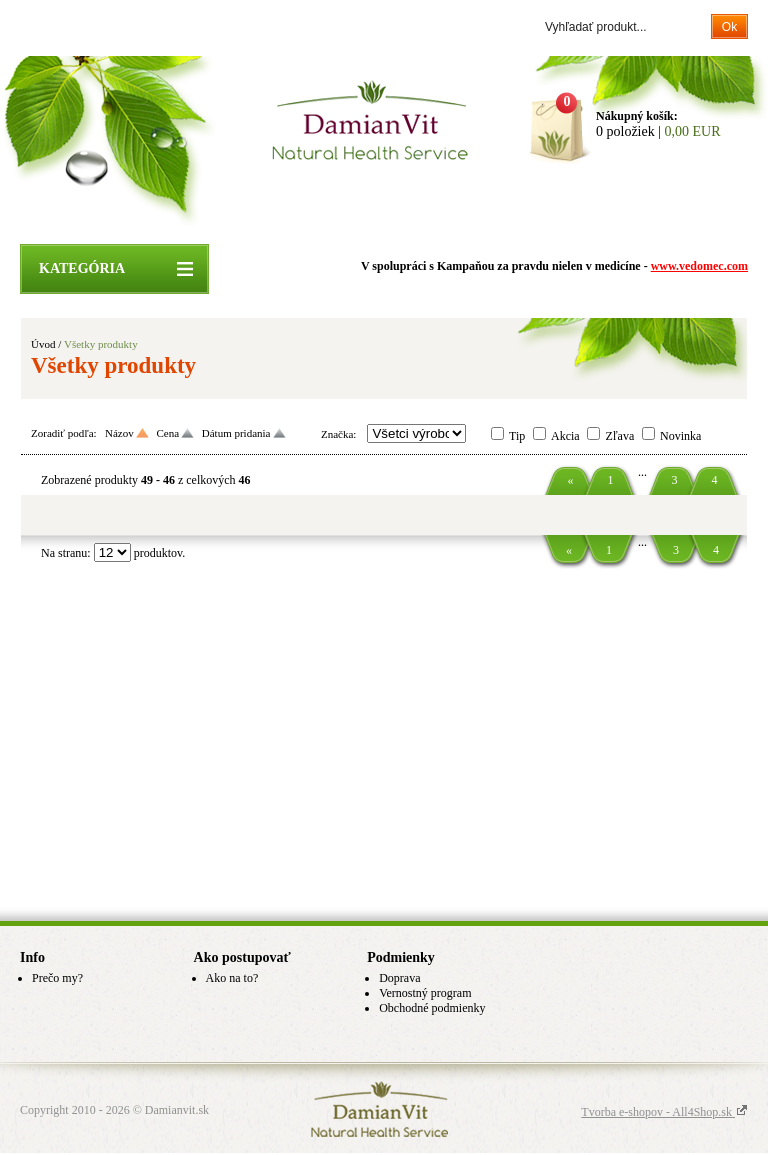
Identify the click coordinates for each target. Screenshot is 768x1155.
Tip (517, 436)
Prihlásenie (48, 27)
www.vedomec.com (699, 266)
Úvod (43, 344)
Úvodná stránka (240, 201)
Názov (119, 433)
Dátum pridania (236, 433)
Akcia (565, 436)
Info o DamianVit (472, 201)
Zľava (619, 436)
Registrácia (110, 27)
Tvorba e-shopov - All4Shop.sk (664, 1112)
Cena (167, 433)
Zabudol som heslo (189, 27)
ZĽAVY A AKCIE (354, 201)
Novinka (680, 436)
